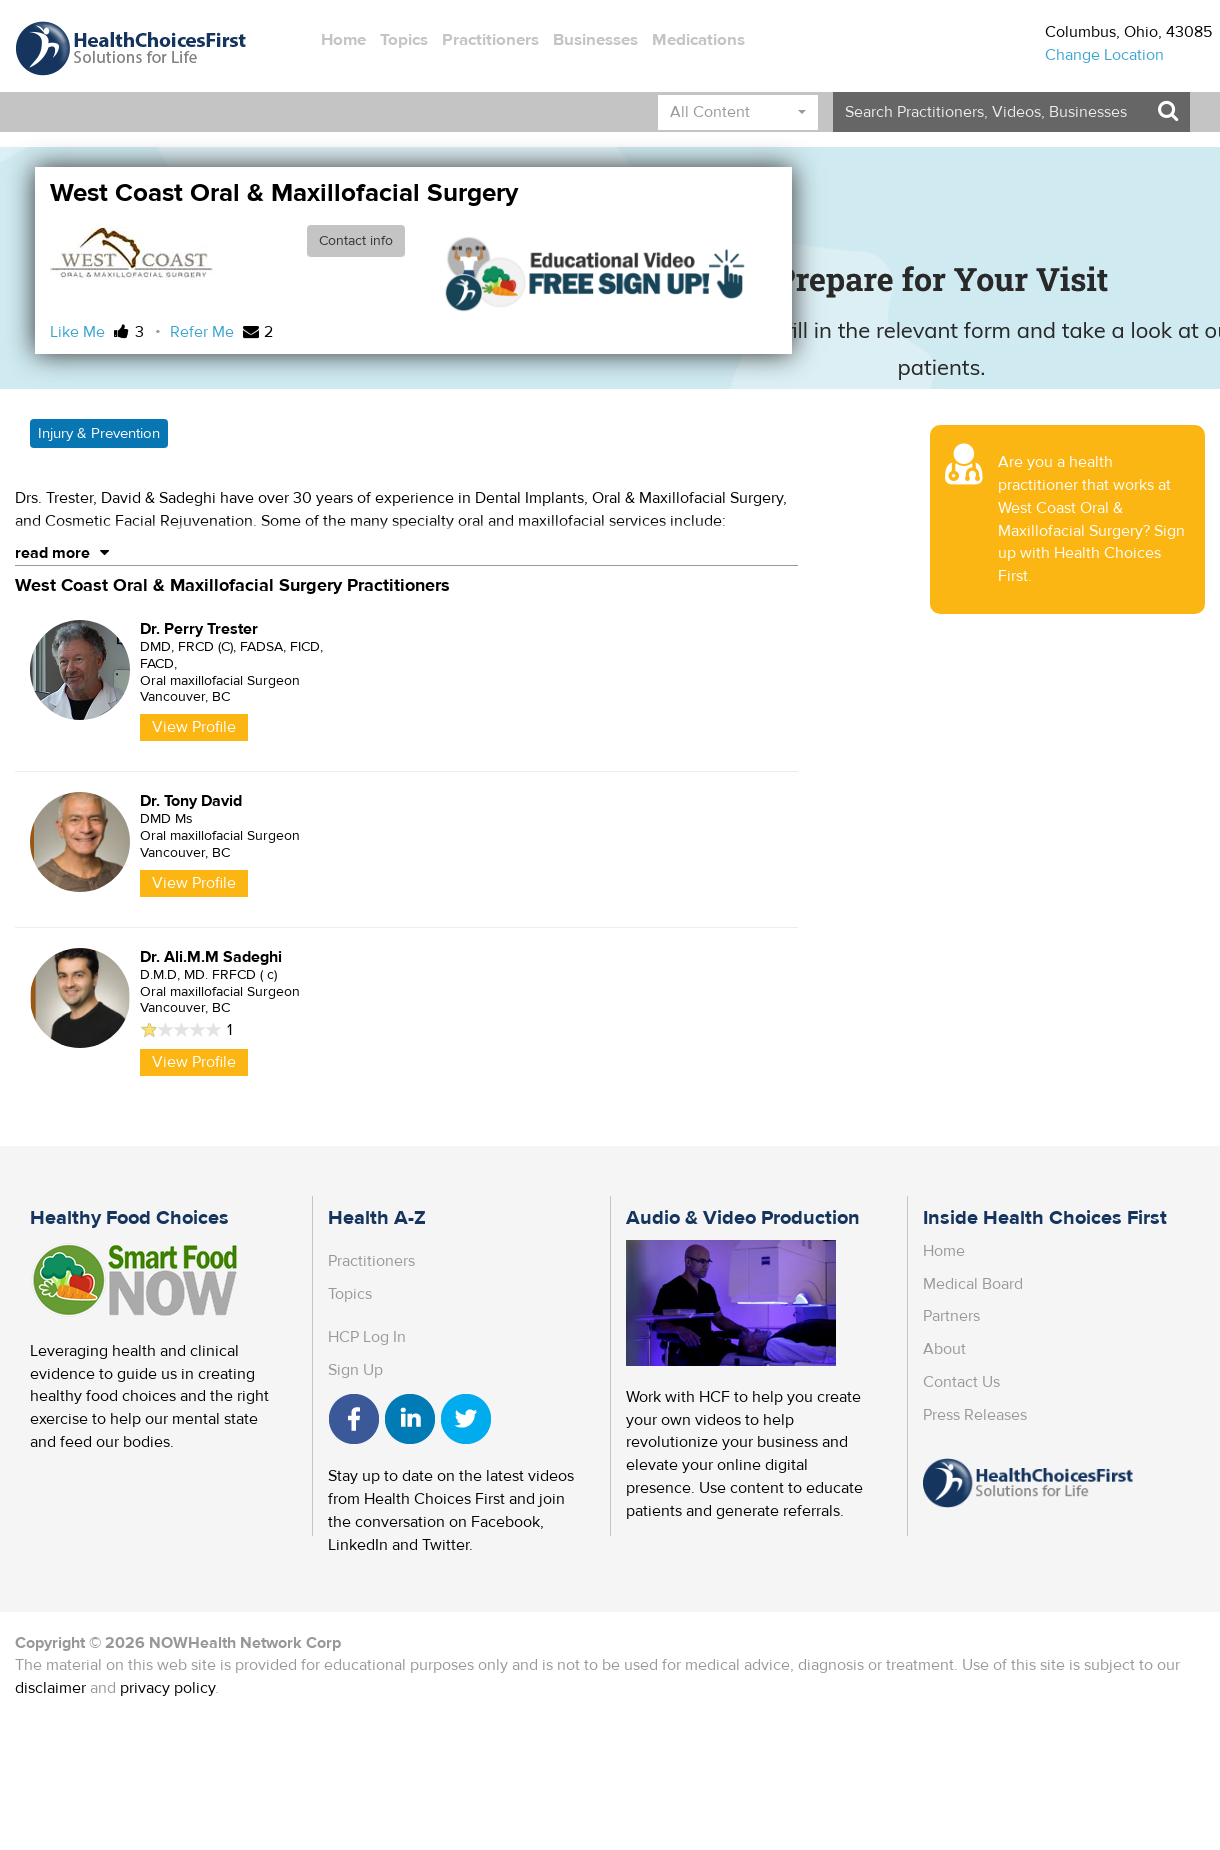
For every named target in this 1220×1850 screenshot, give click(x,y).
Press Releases (975, 1415)
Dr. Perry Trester (199, 629)
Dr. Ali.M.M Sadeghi (211, 957)
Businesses (595, 40)
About (944, 1349)
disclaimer (50, 1688)
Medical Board (973, 1284)
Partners (951, 1316)
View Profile (194, 727)
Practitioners (490, 40)
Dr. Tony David (191, 801)
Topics (404, 40)
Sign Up (355, 1370)
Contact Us (961, 1382)
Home (343, 40)
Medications (698, 40)
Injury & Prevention (99, 433)
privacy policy (167, 1688)
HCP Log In (367, 1337)
